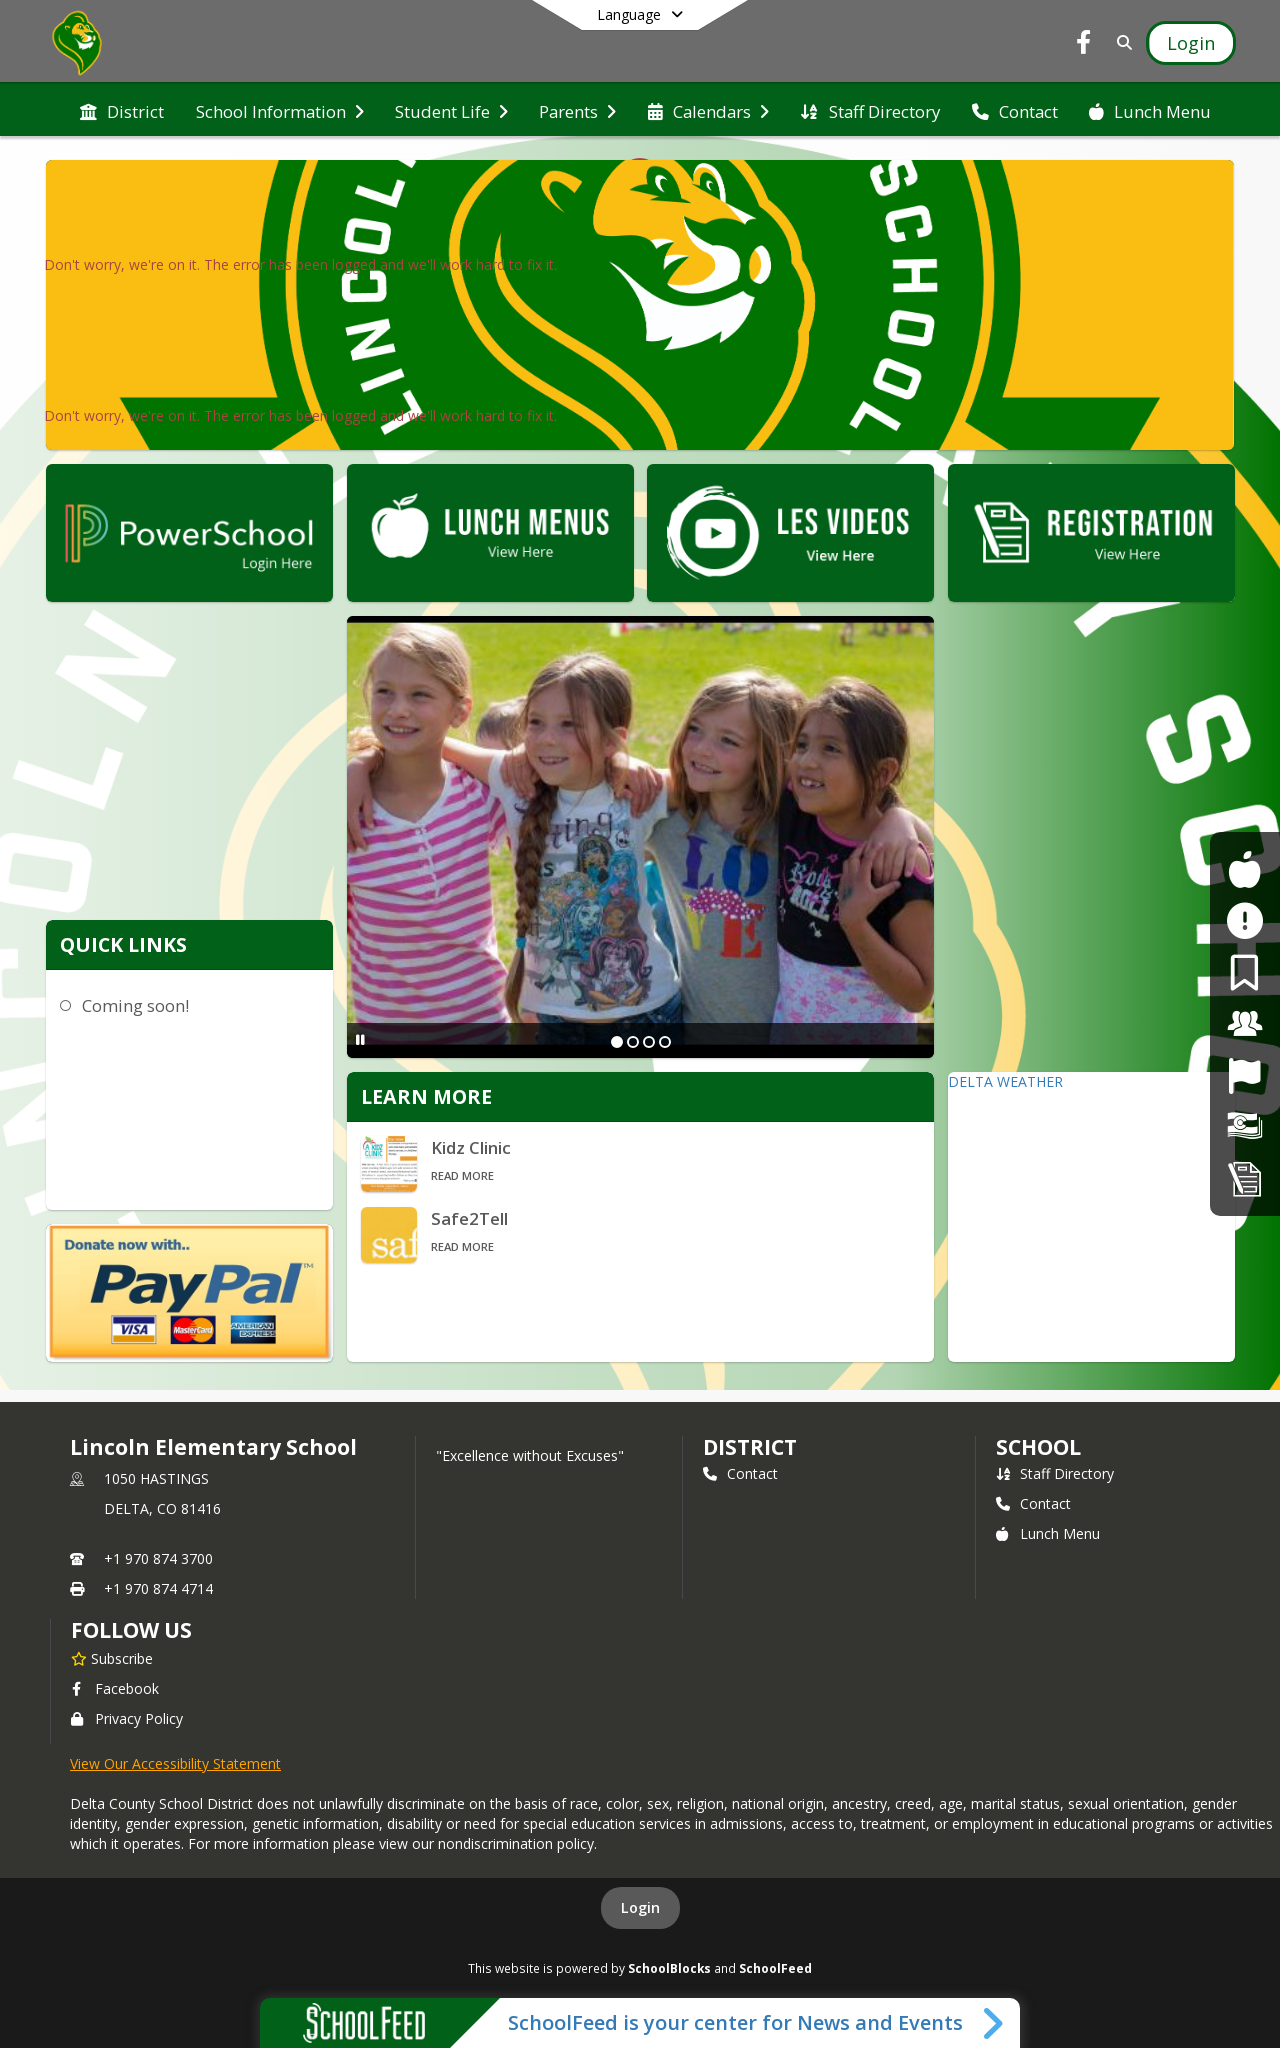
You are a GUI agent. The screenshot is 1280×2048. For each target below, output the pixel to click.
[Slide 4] (665, 1042)
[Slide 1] (617, 1042)
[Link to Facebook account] (1084, 45)
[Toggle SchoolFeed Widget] (994, 2023)
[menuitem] (122, 110)
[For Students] (1244, 869)
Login (640, 1907)
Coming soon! (135, 1005)
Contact (740, 1473)
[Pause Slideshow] (360, 1039)
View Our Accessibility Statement (175, 1763)
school (1038, 1447)
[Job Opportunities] (1244, 1075)
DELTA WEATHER (1005, 1081)
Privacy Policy (127, 1718)
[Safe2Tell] (1244, 920)
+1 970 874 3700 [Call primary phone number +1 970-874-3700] (158, 1558)
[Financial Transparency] (1245, 1126)
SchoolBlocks (669, 1968)
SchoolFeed (775, 1968)
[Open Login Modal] (1191, 43)
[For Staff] (1245, 1023)
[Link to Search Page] (1120, 42)
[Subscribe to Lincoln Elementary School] (112, 1658)
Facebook (115, 1688)
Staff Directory (1055, 1473)
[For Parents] (1244, 972)
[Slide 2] (633, 1042)
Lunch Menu (1048, 1533)
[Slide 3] (649, 1042)
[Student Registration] (1245, 1178)
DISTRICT (750, 1447)
